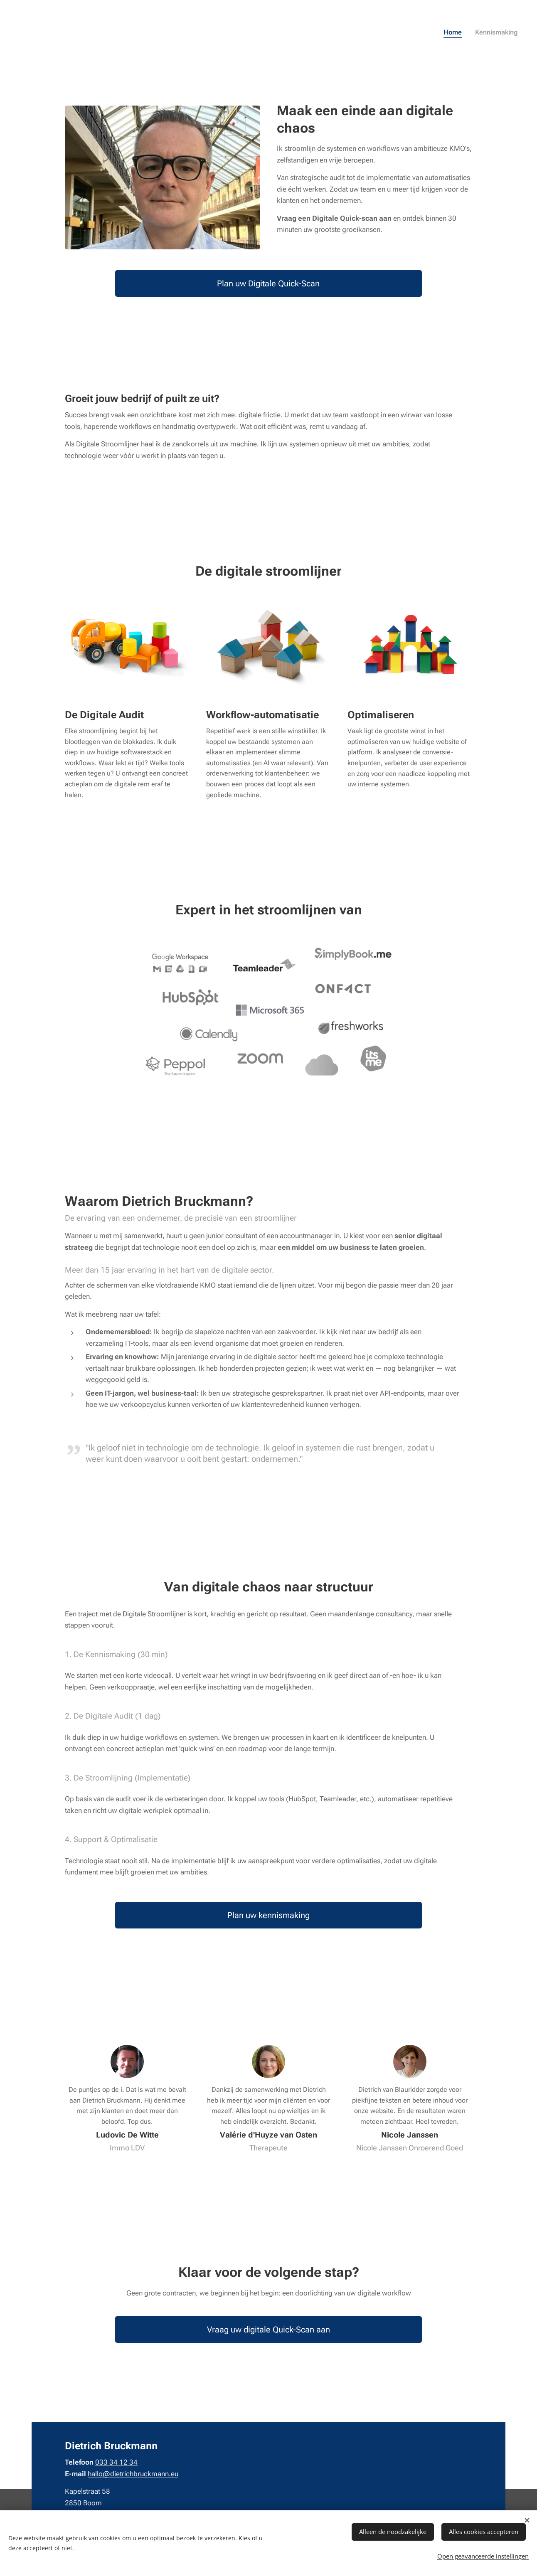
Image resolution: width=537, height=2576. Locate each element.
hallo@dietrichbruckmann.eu (133, 2474)
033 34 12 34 (116, 2462)
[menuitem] (507, 33)
